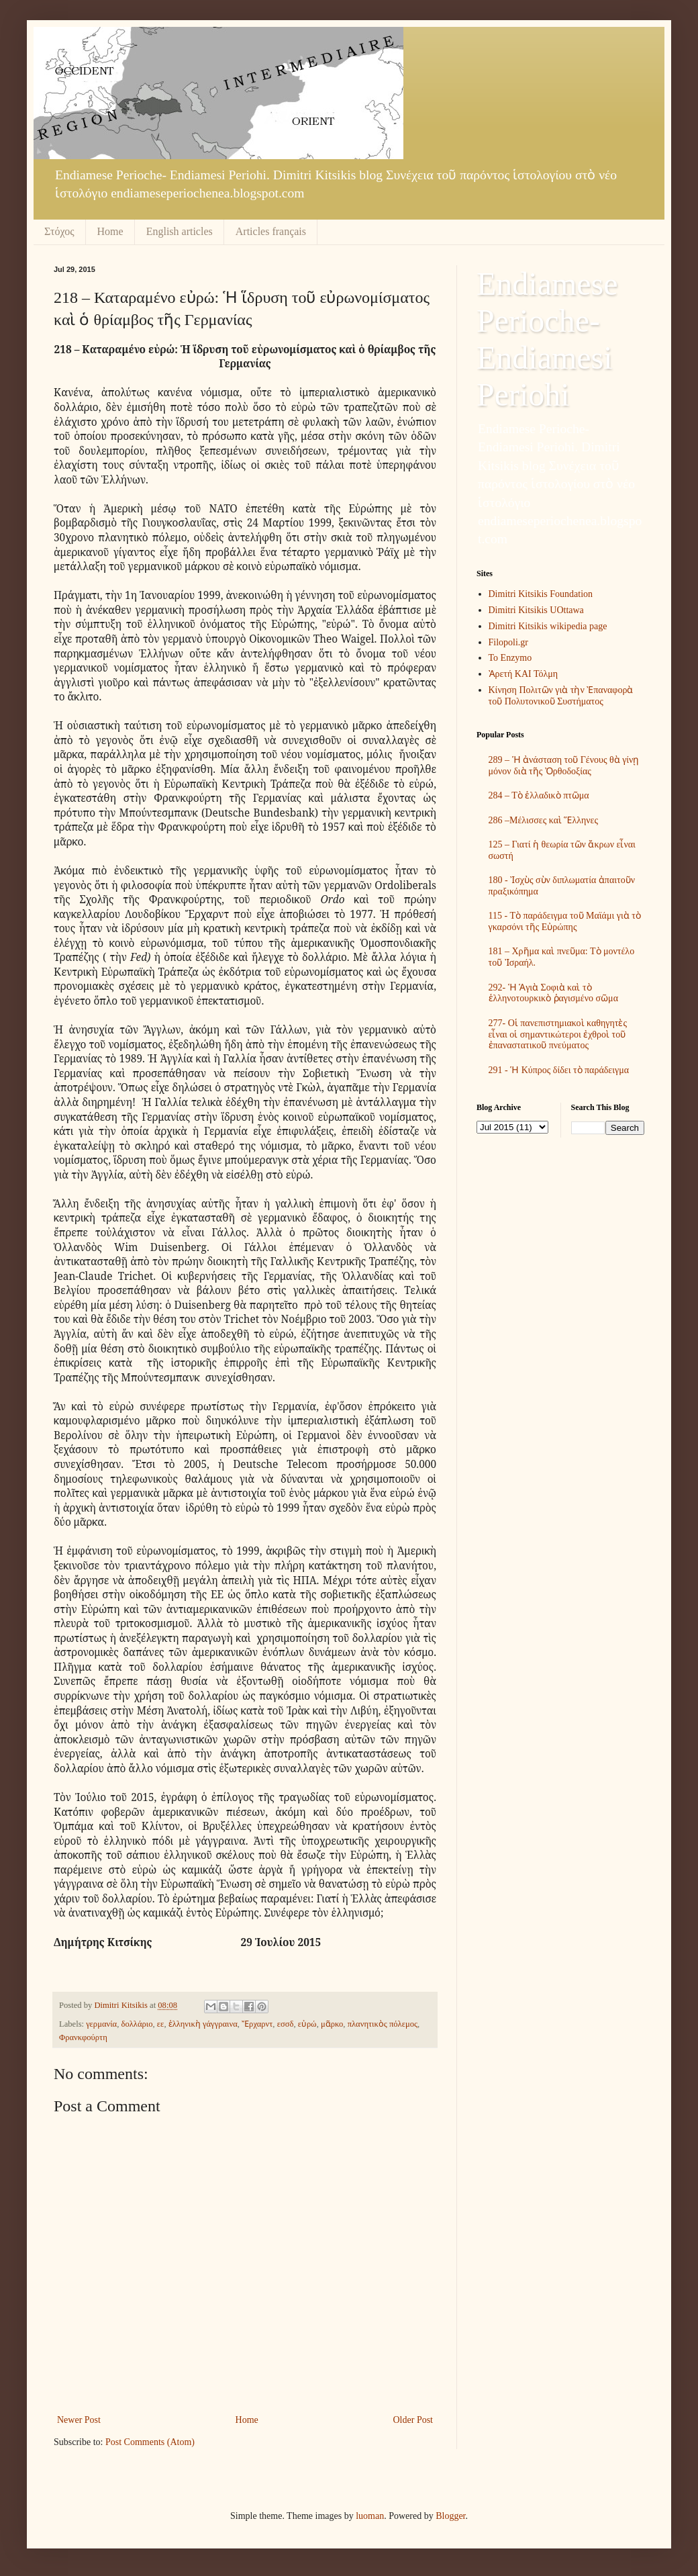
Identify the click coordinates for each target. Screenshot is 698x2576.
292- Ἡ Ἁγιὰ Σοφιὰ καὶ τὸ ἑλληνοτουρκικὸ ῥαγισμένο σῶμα (553, 993)
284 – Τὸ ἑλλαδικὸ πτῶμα (539, 795)
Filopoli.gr (509, 642)
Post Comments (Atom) (150, 2442)
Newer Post (79, 2420)
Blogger (450, 2516)
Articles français (271, 231)
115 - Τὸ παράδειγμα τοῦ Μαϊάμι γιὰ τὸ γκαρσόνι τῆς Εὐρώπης (565, 921)
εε (160, 2024)
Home (110, 231)
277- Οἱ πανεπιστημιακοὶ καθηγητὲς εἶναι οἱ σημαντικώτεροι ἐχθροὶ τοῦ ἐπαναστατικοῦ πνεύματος (558, 1034)
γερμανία (101, 2024)
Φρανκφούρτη (83, 2037)
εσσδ (285, 2024)
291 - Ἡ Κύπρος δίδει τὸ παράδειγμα (559, 1070)
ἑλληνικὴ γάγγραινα (203, 2024)
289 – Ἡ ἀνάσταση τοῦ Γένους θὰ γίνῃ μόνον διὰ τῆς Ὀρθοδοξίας (564, 765)
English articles (179, 231)
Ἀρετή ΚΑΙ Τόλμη (523, 674)
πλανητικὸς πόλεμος (382, 2024)
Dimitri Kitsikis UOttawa (536, 610)
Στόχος (59, 231)
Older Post (413, 2420)
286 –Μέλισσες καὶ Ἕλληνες (544, 820)
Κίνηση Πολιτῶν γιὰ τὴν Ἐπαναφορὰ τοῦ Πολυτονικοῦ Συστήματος (561, 695)
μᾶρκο (332, 2024)
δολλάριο (136, 2024)
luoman (370, 2516)
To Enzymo (510, 658)
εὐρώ (307, 2024)
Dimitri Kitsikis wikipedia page (548, 626)
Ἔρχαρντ (257, 2024)
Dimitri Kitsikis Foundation (541, 594)
